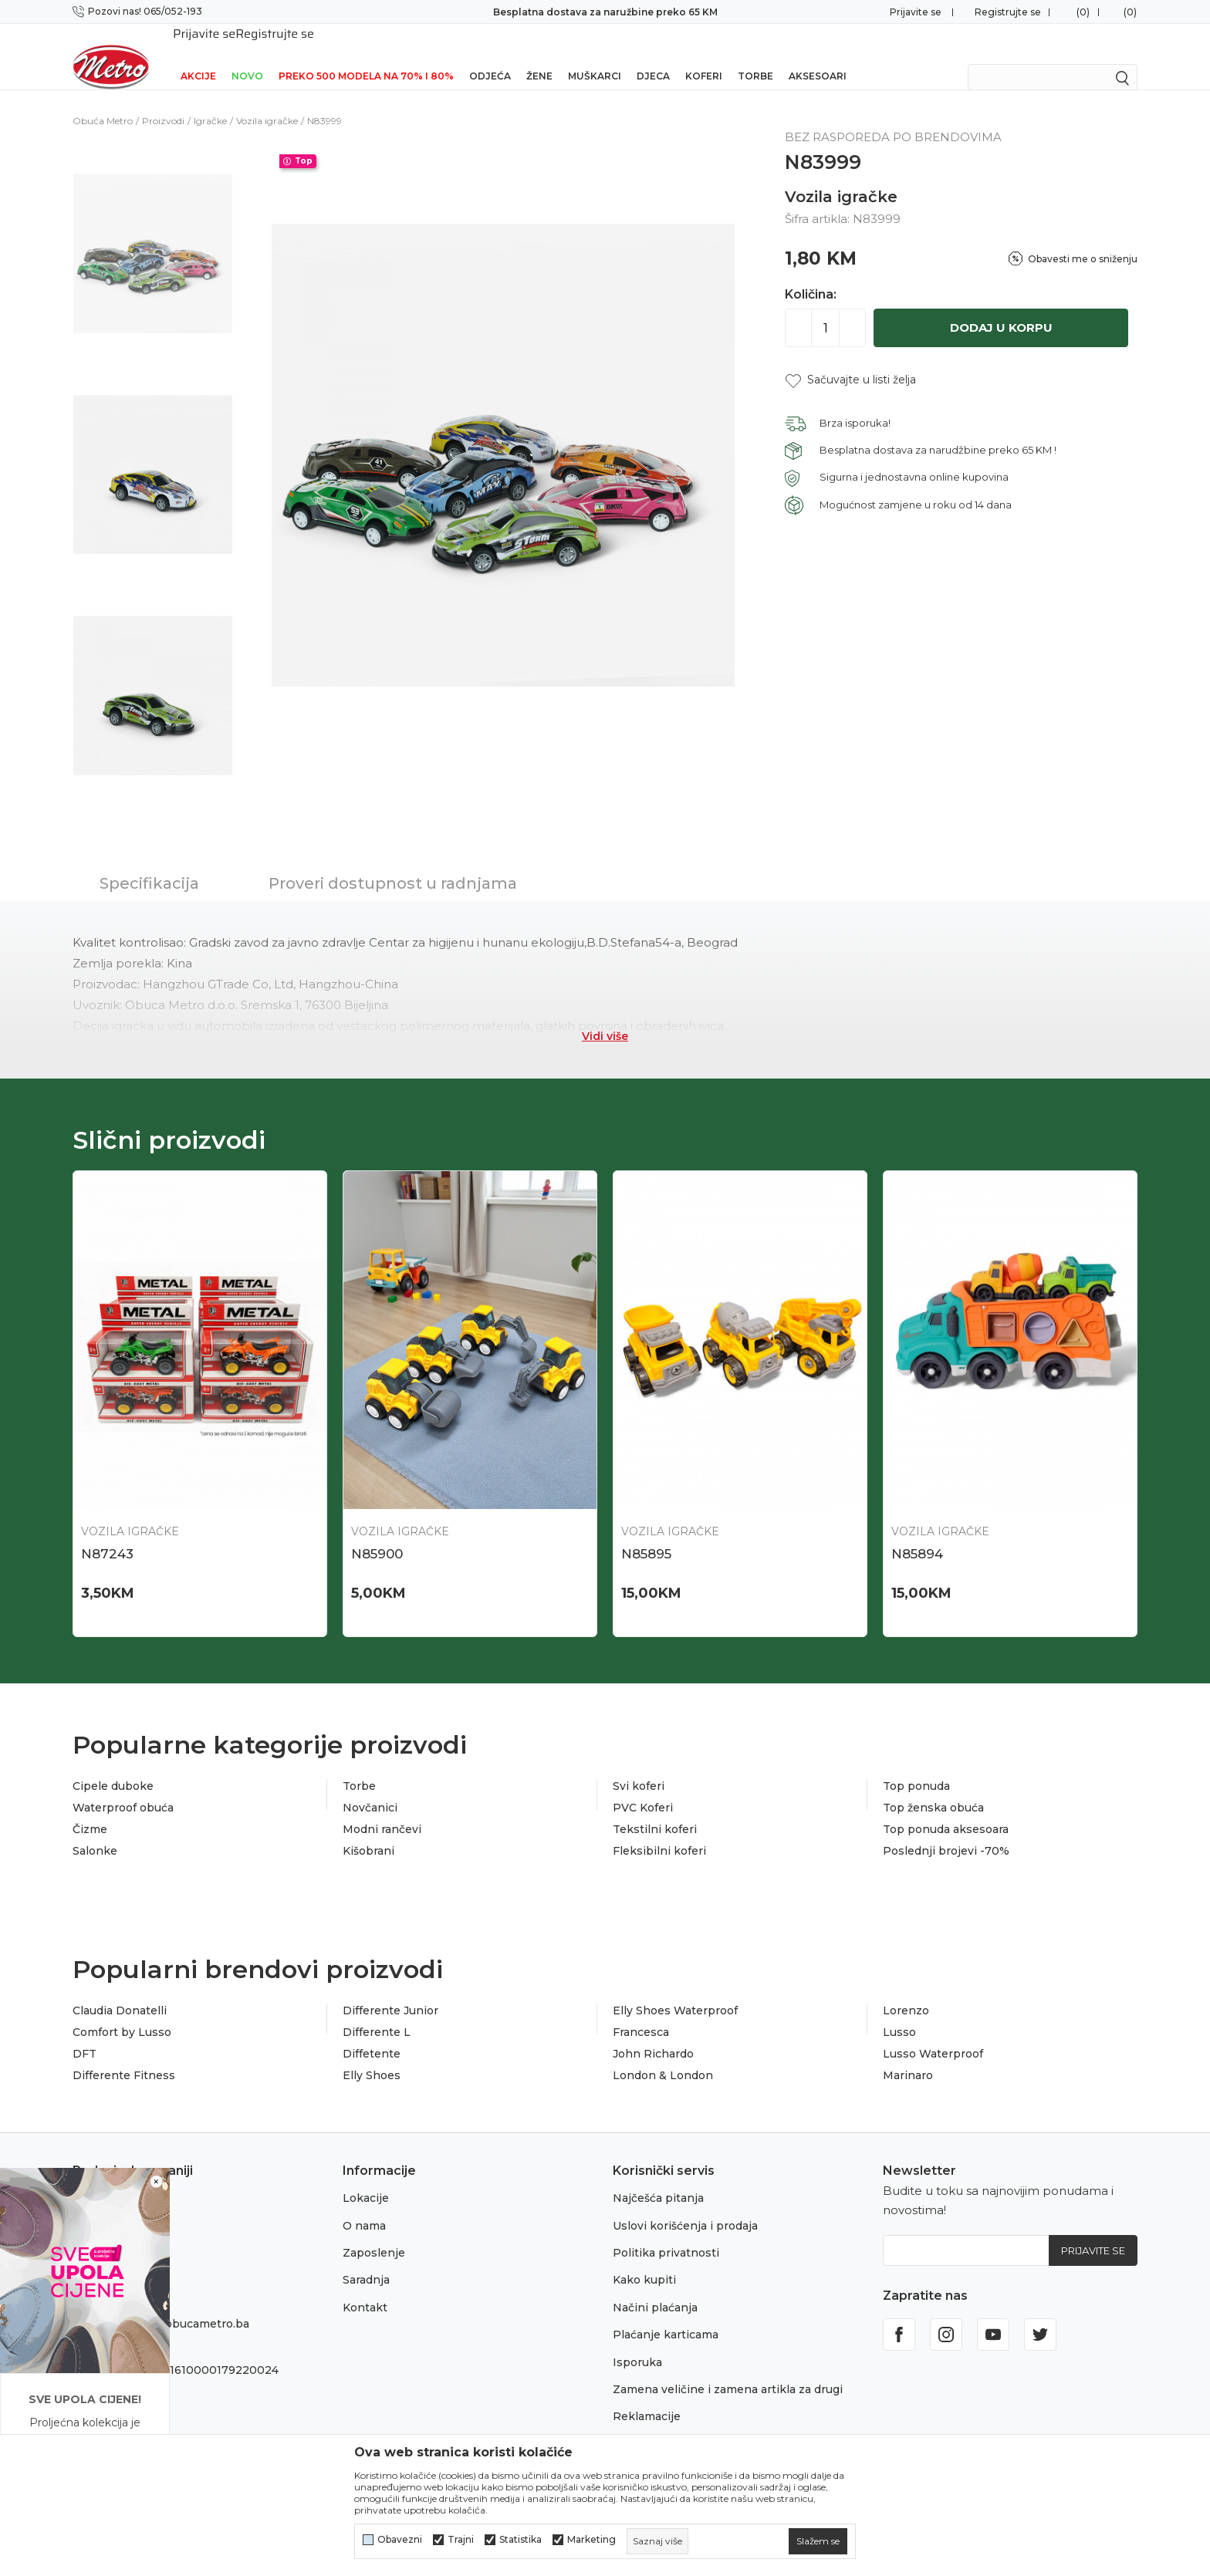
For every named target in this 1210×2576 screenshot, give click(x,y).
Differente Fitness (124, 2055)
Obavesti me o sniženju (1082, 239)
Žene (539, 56)
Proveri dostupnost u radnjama (393, 863)
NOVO (247, 56)
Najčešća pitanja (658, 2178)
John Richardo (653, 2034)
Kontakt (365, 2287)
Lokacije (366, 2178)
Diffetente (372, 2034)
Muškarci (594, 56)
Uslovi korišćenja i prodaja (685, 2206)
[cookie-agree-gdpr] (818, 2541)
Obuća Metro (103, 100)
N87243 (107, 1533)
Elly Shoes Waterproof (675, 1990)
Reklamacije (647, 2396)
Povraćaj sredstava (665, 2424)
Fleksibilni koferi (659, 1831)
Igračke (210, 100)
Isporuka (637, 2342)
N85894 (917, 1533)
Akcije (198, 56)
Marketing (591, 2539)
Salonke (95, 1831)
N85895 (646, 1533)
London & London (663, 2055)
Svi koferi (638, 1766)
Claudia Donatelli (120, 1990)
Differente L (377, 2012)
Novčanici (370, 1787)
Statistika (520, 2539)
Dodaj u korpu (1001, 307)
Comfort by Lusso (122, 2012)
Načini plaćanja (655, 2287)
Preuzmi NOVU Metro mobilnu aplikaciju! (605, 12)
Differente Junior (390, 1990)
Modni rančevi (382, 1809)
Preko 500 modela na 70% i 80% (366, 56)
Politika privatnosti (666, 2233)
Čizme (90, 1809)
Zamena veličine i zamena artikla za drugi (728, 2369)
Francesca (641, 2012)
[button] (850, 360)
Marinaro (908, 2055)
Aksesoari (818, 56)
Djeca (653, 56)
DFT (84, 2034)
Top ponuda (916, 1766)
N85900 (377, 1533)
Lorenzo (906, 1990)
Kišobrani (368, 1831)
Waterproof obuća (123, 1787)
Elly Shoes (372, 2055)
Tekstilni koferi (655, 1809)
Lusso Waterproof (933, 2034)
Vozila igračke (267, 100)
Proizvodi (163, 100)
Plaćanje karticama (665, 2314)
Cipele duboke (113, 1766)
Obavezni (399, 2539)
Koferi (703, 56)
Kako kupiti (644, 2260)
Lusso (899, 2012)
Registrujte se (1008, 12)
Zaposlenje (374, 2233)
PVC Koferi (643, 1787)
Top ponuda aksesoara (946, 1809)
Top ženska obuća (933, 1787)
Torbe (755, 56)
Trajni (461, 2539)
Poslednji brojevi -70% (946, 1831)
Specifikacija (149, 863)
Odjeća (490, 56)
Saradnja (366, 2260)
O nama (364, 2206)
